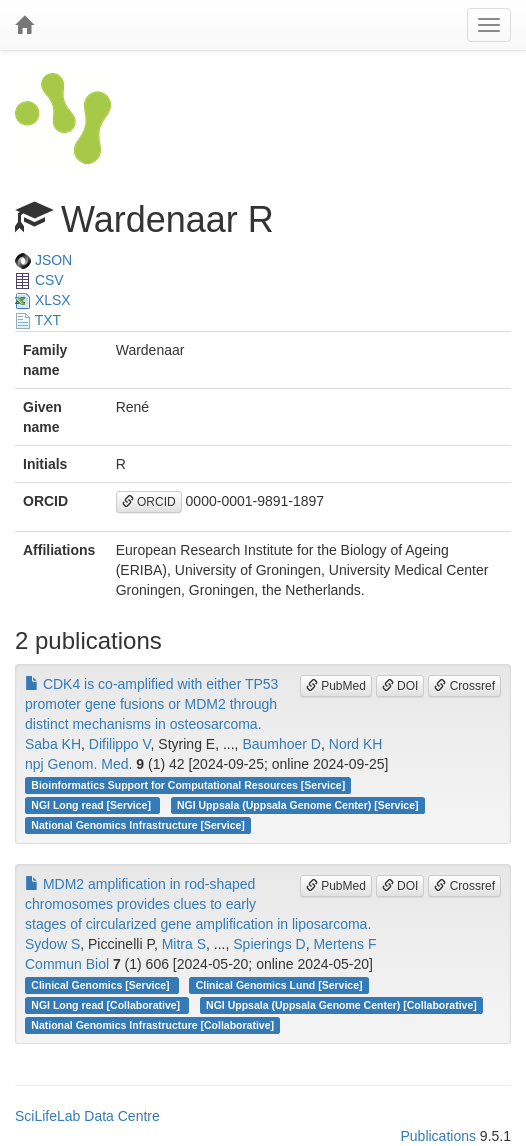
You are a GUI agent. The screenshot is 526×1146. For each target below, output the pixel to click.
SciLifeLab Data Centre (87, 1116)
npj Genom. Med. (78, 764)
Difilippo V (120, 744)
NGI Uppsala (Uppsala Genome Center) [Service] (298, 805)
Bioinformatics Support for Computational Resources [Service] (188, 785)
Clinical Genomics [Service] (101, 985)
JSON (43, 260)
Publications (438, 1136)
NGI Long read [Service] (92, 805)
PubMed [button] (336, 686)
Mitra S (184, 944)
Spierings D (269, 944)
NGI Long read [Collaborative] (107, 1005)
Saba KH (53, 744)
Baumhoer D (281, 744)
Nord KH (356, 744)
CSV (39, 280)
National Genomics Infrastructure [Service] (138, 825)
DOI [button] (400, 686)
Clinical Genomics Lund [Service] (279, 985)
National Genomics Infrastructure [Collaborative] (152, 1025)
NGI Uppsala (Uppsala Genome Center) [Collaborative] (341, 1005)
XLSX (43, 300)
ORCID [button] (149, 502)
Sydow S (52, 944)
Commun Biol (67, 964)
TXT (38, 320)
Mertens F (344, 944)
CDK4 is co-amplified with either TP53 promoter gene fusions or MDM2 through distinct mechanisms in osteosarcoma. (151, 704)
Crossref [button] (464, 686)
